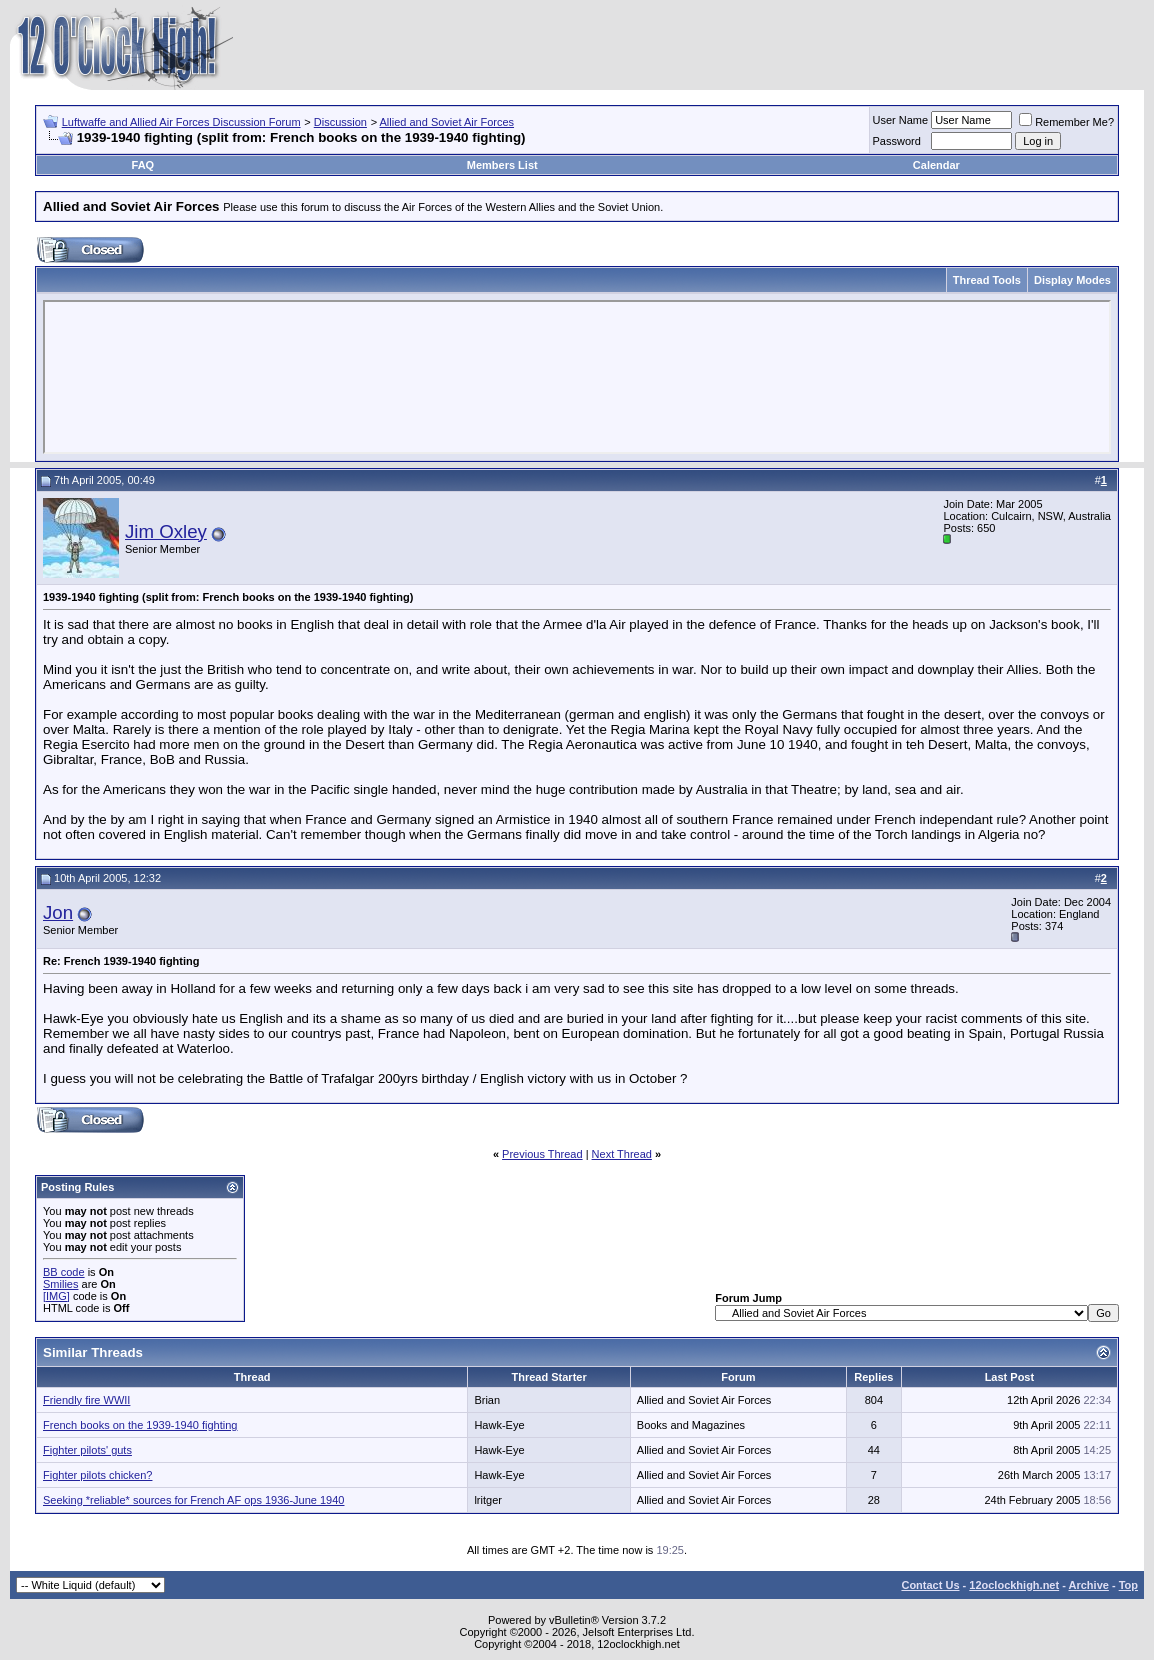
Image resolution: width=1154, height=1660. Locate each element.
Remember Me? (1066, 122)
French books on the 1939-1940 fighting (140, 1425)
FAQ (143, 165)
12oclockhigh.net (1014, 1585)
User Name (901, 120)
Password (897, 141)
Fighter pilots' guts (87, 1450)
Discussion (340, 122)
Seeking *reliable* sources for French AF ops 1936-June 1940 (193, 1500)
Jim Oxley (166, 531)
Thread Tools (987, 280)
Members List (502, 165)
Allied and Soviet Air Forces (447, 122)
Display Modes (1072, 280)
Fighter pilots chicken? (97, 1475)
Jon (58, 912)
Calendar (936, 165)
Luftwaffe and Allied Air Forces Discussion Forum (181, 122)
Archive (1089, 1585)
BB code (64, 1272)
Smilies (60, 1284)
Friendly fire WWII (86, 1400)
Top (1128, 1585)
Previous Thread (542, 1154)
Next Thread (622, 1154)
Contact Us (930, 1585)
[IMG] (56, 1296)
